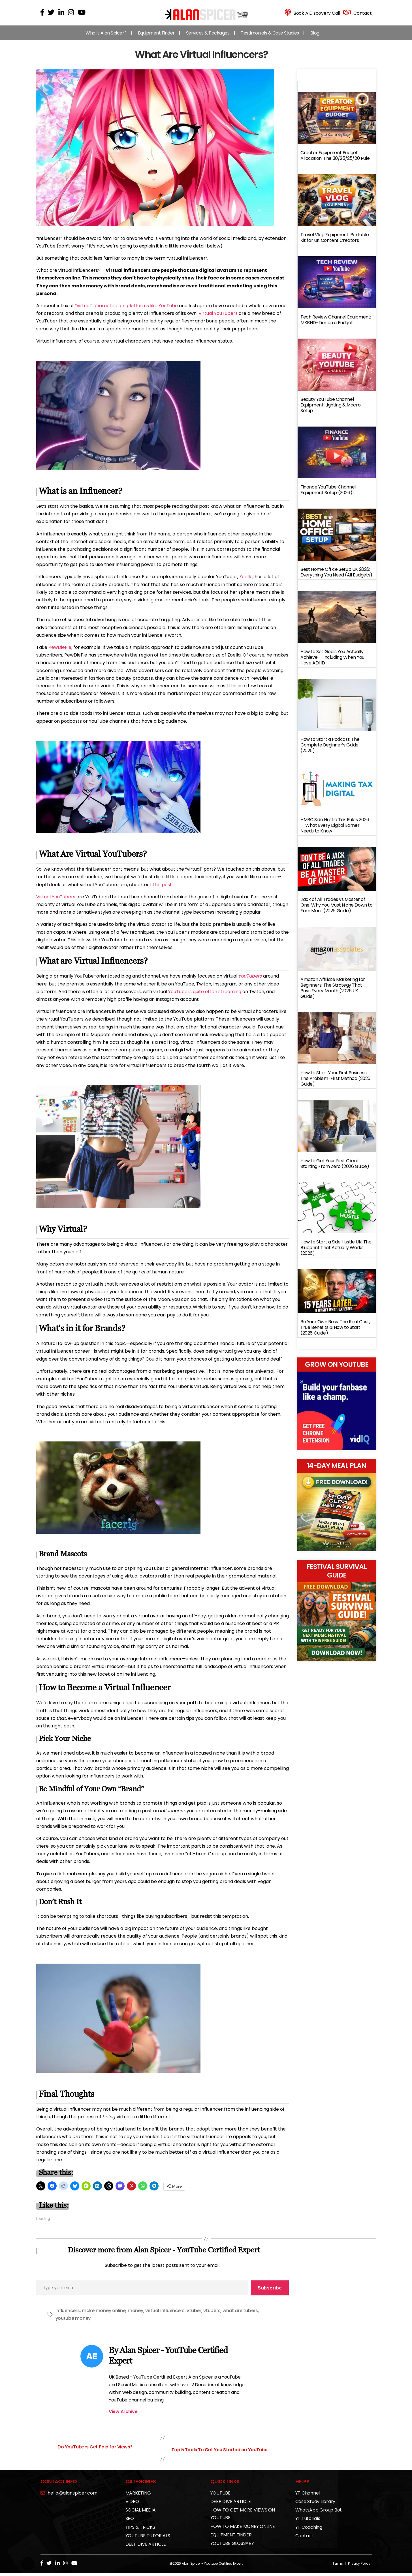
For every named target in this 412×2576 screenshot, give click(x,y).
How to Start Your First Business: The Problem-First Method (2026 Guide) (335, 1084)
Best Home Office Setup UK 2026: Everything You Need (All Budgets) (336, 578)
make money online (103, 2316)
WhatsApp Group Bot (318, 2513)
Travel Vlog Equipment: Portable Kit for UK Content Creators (334, 243)
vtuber (194, 2316)
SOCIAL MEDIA (140, 2513)
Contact (304, 2538)
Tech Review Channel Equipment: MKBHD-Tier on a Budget (335, 325)
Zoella (246, 582)
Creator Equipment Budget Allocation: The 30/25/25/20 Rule (335, 161)
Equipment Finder (156, 38)
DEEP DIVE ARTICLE (145, 2547)
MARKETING (138, 2496)
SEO (129, 2521)
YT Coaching (308, 2530)
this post (162, 890)
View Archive (126, 2417)
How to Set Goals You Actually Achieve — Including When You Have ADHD (332, 663)
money (135, 2316)
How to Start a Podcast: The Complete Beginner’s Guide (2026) (329, 750)
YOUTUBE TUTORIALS (147, 2538)
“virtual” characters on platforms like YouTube (126, 311)
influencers (67, 2316)
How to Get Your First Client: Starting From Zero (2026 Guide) (334, 1169)
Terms (337, 2566)
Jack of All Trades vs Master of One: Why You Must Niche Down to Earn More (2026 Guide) (336, 911)
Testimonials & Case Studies (270, 38)
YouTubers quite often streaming (204, 997)
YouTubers (250, 981)
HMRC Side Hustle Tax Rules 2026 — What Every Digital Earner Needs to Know (334, 831)
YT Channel (307, 2496)
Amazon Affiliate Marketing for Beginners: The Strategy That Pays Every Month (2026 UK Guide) (332, 993)
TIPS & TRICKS (140, 2530)
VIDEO (132, 2504)
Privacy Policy (359, 2566)
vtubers (211, 2316)
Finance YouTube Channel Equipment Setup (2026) (328, 495)
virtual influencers (165, 2316)
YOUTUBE (220, 2496)
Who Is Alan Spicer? (106, 38)
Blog (314, 38)
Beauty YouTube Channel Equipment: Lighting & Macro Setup (330, 410)
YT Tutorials (307, 2521)
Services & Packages (208, 38)
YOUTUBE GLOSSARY (232, 2546)
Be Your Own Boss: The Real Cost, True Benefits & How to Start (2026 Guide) (335, 1333)
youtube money (73, 2324)
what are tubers (240, 2316)
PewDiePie (59, 653)
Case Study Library (315, 2504)
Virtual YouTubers (218, 319)
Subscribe (270, 2293)
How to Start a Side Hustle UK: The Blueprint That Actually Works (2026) (335, 1253)
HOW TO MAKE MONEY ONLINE (242, 2529)
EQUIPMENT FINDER (231, 2537)
